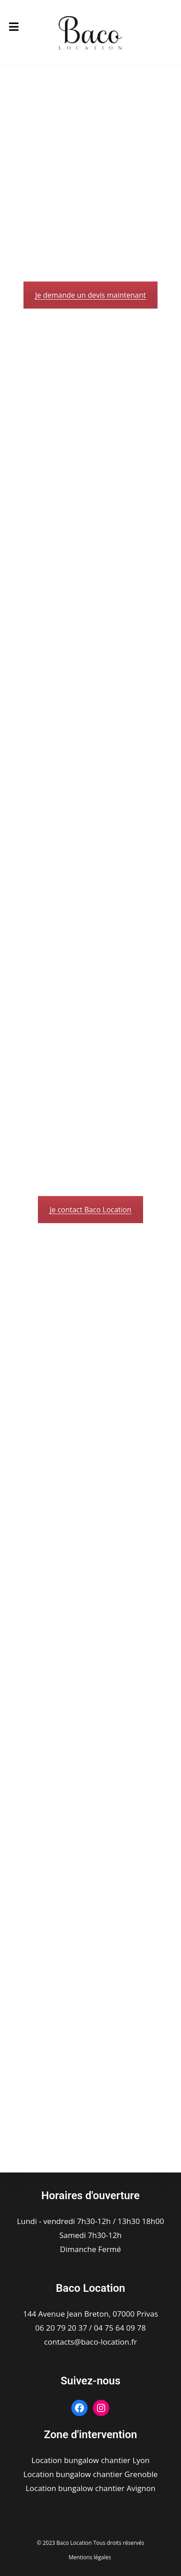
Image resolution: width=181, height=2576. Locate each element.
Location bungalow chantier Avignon (91, 2488)
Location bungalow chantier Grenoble (90, 2474)
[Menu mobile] (14, 27)
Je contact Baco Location (90, 1210)
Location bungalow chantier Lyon (91, 2460)
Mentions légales (90, 2557)
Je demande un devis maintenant (90, 295)
